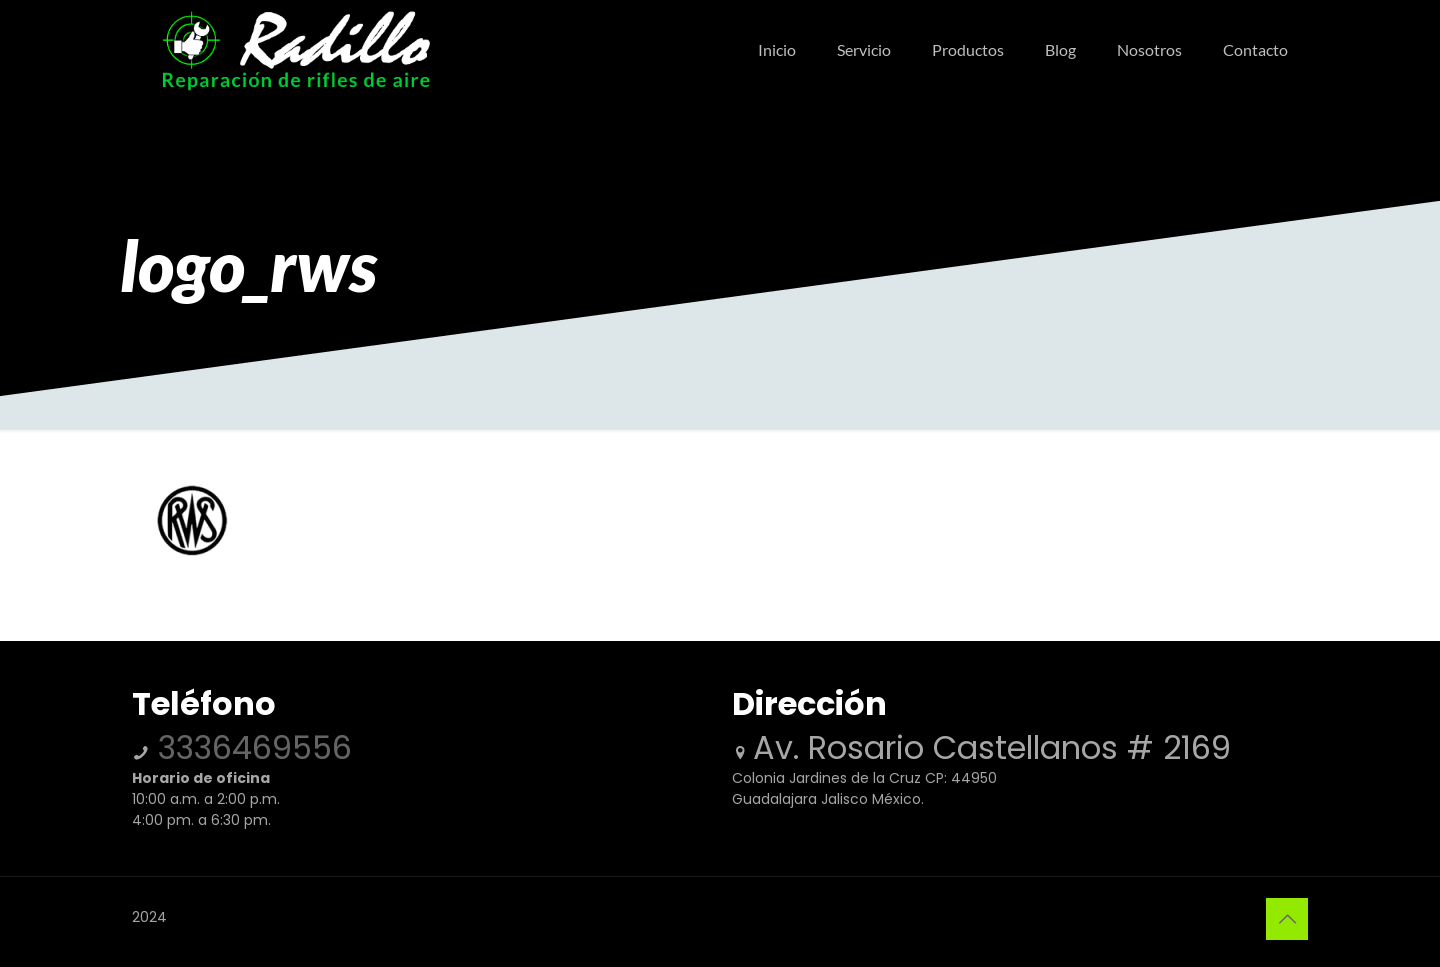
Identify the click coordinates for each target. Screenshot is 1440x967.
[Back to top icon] (1287, 919)
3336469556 (250, 747)
